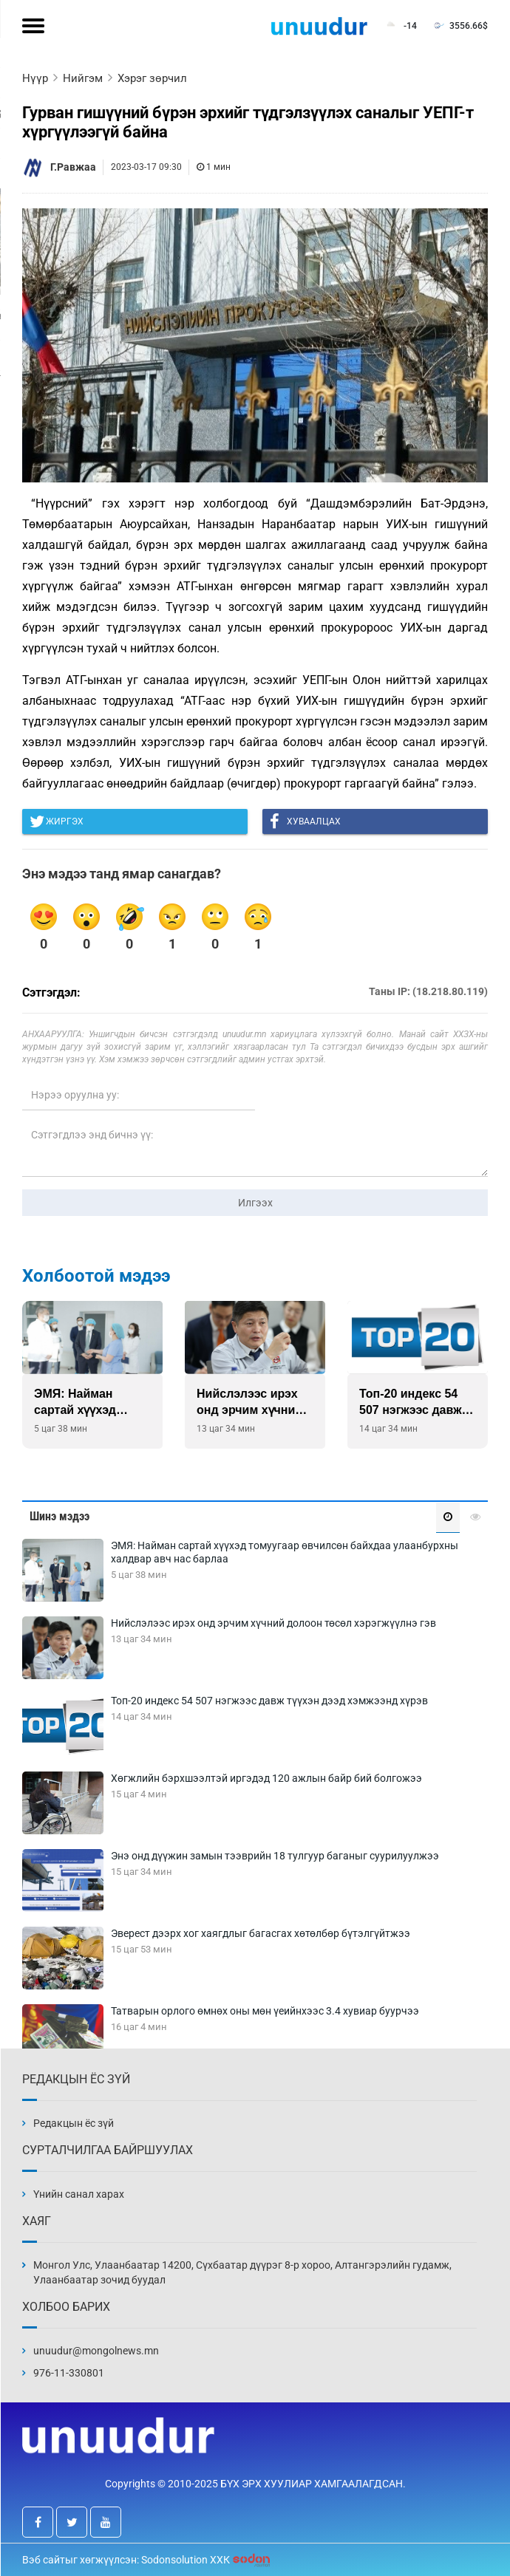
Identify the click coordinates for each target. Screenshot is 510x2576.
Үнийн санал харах (78, 2194)
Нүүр (35, 78)
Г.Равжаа (73, 167)
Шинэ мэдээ (59, 1516)
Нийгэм (83, 78)
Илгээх (255, 1203)
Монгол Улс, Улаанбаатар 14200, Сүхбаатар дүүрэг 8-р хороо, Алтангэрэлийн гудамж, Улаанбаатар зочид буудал (242, 2272)
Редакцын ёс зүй (73, 2123)
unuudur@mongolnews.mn (96, 2351)
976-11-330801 (68, 2373)
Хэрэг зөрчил (152, 78)
